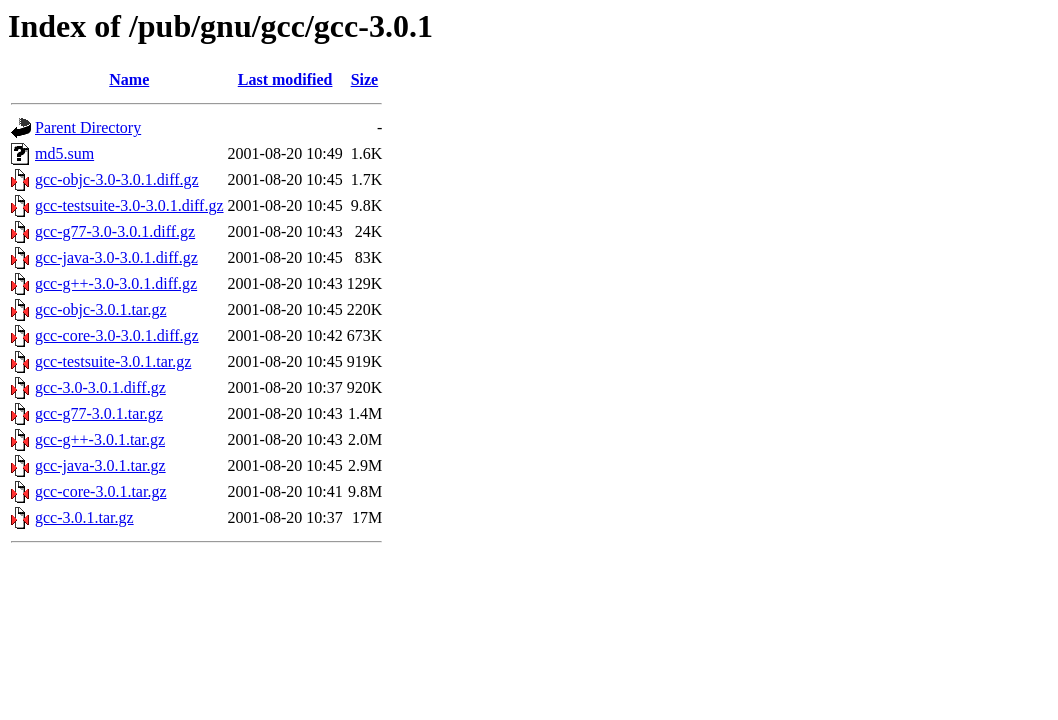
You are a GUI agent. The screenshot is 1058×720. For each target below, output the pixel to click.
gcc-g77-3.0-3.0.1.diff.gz (115, 231)
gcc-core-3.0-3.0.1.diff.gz (117, 335)
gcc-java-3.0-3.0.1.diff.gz (116, 257)
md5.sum (64, 153)
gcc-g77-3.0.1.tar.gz (99, 413)
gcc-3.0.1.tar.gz (84, 517)
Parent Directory (88, 127)
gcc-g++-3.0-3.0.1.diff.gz (116, 283)
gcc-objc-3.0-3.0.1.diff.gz (117, 179)
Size (365, 79)
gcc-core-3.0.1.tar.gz (100, 491)
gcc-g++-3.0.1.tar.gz (100, 439)
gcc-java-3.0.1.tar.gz (100, 465)
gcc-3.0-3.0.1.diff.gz (100, 387)
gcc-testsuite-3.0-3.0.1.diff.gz (129, 205)
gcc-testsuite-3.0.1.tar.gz (113, 361)
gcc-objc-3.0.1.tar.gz (101, 309)
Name (129, 79)
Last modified (285, 79)
